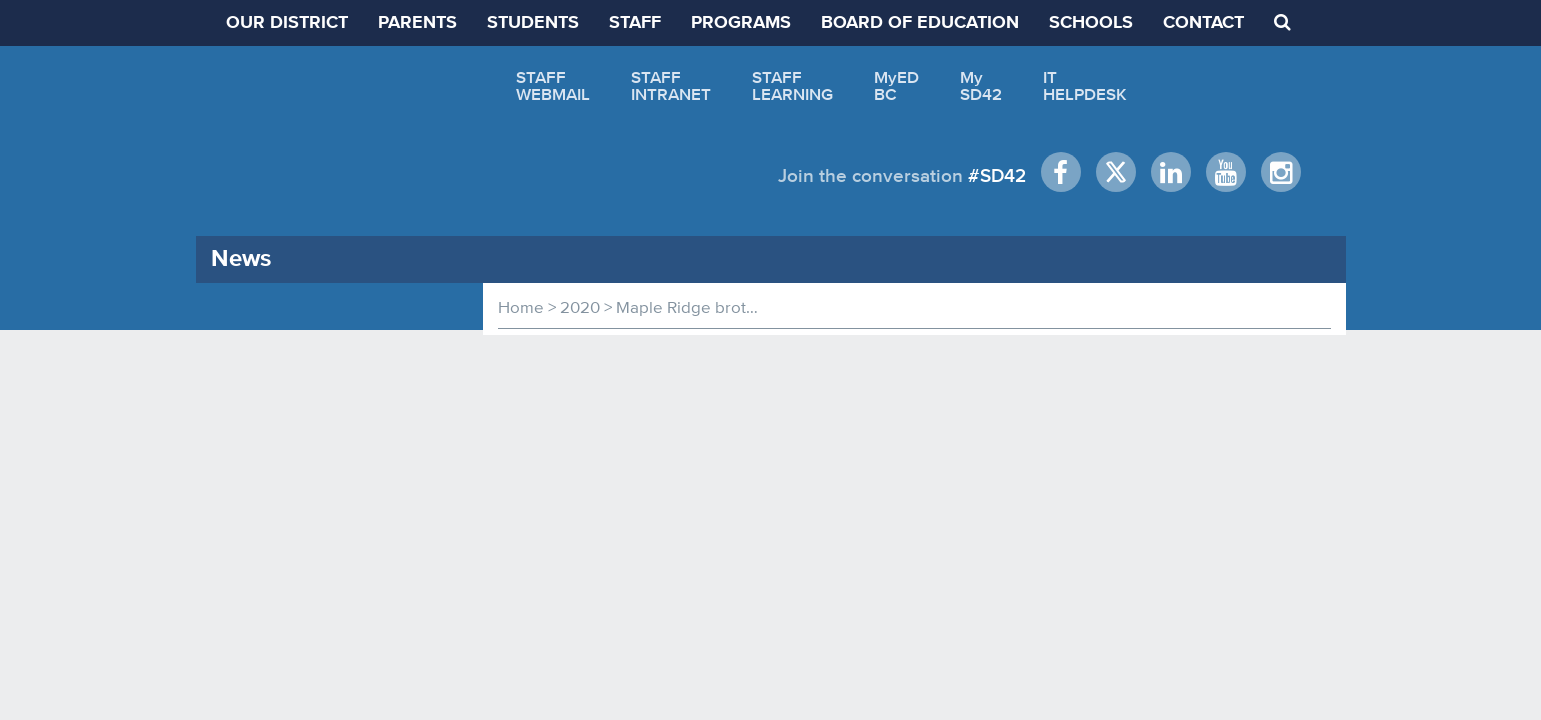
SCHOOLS (1091, 23)
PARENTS (417, 23)
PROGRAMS (741, 23)
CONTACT (1203, 23)
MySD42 (981, 85)
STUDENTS (533, 23)
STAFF (635, 23)
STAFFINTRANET (671, 85)
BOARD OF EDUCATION (920, 23)
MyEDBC (896, 85)
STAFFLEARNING (792, 85)
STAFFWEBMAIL (553, 85)
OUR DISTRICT (287, 23)
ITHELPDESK (1085, 85)
